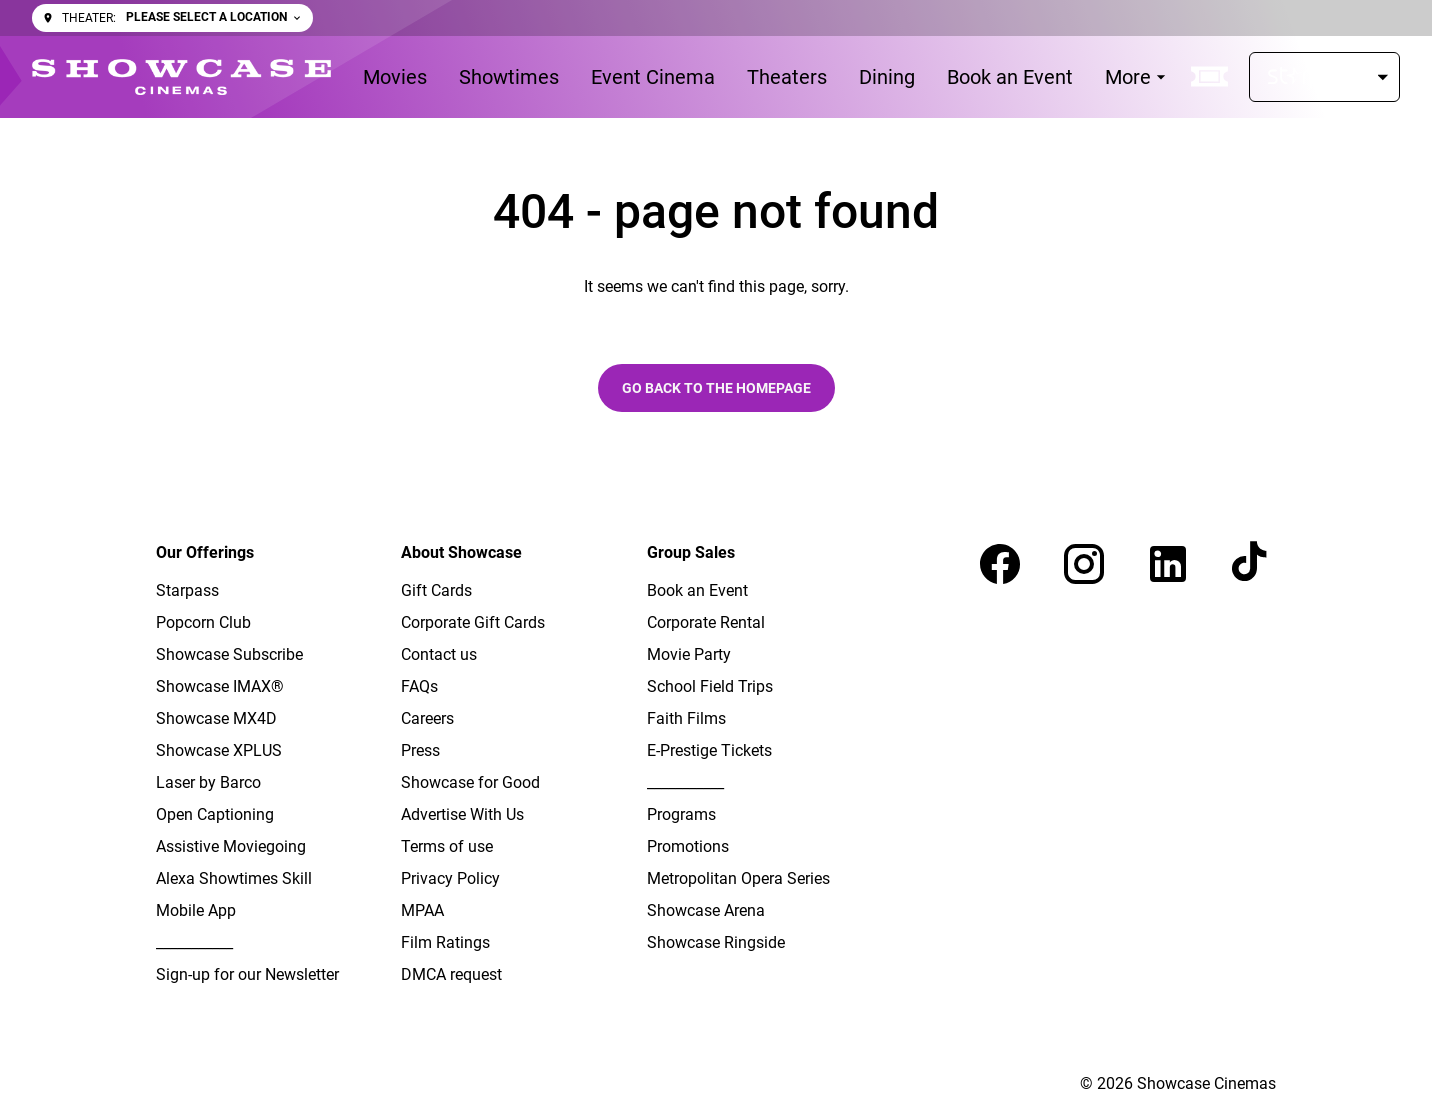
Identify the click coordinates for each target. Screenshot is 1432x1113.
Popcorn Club (203, 622)
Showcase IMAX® (220, 686)
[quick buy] (1210, 77)
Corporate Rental (706, 622)
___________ (194, 942)
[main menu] (767, 77)
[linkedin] (1168, 564)
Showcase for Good (470, 782)
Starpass (187, 590)
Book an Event (697, 590)
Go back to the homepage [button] (716, 388)
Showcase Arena (706, 910)
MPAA (422, 910)
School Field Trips (710, 686)
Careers (427, 718)
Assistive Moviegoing (231, 846)
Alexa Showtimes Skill (234, 878)
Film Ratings (445, 942)
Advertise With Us (462, 814)
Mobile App (196, 910)
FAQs (419, 686)
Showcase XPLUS (219, 750)
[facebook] (1000, 564)
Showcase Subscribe (229, 654)
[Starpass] (1324, 77)
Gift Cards (436, 590)
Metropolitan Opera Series (738, 878)
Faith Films (686, 718)
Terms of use (447, 846)
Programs (681, 814)
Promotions (688, 846)
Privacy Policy (450, 878)
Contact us (439, 654)
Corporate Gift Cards (473, 622)
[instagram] (1084, 564)
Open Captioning (215, 814)
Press (420, 750)
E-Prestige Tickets (709, 750)
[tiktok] (1252, 564)
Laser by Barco (208, 782)
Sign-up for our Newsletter (247, 974)
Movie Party (689, 654)
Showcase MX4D (216, 718)
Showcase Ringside (716, 942)
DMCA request (451, 974)
